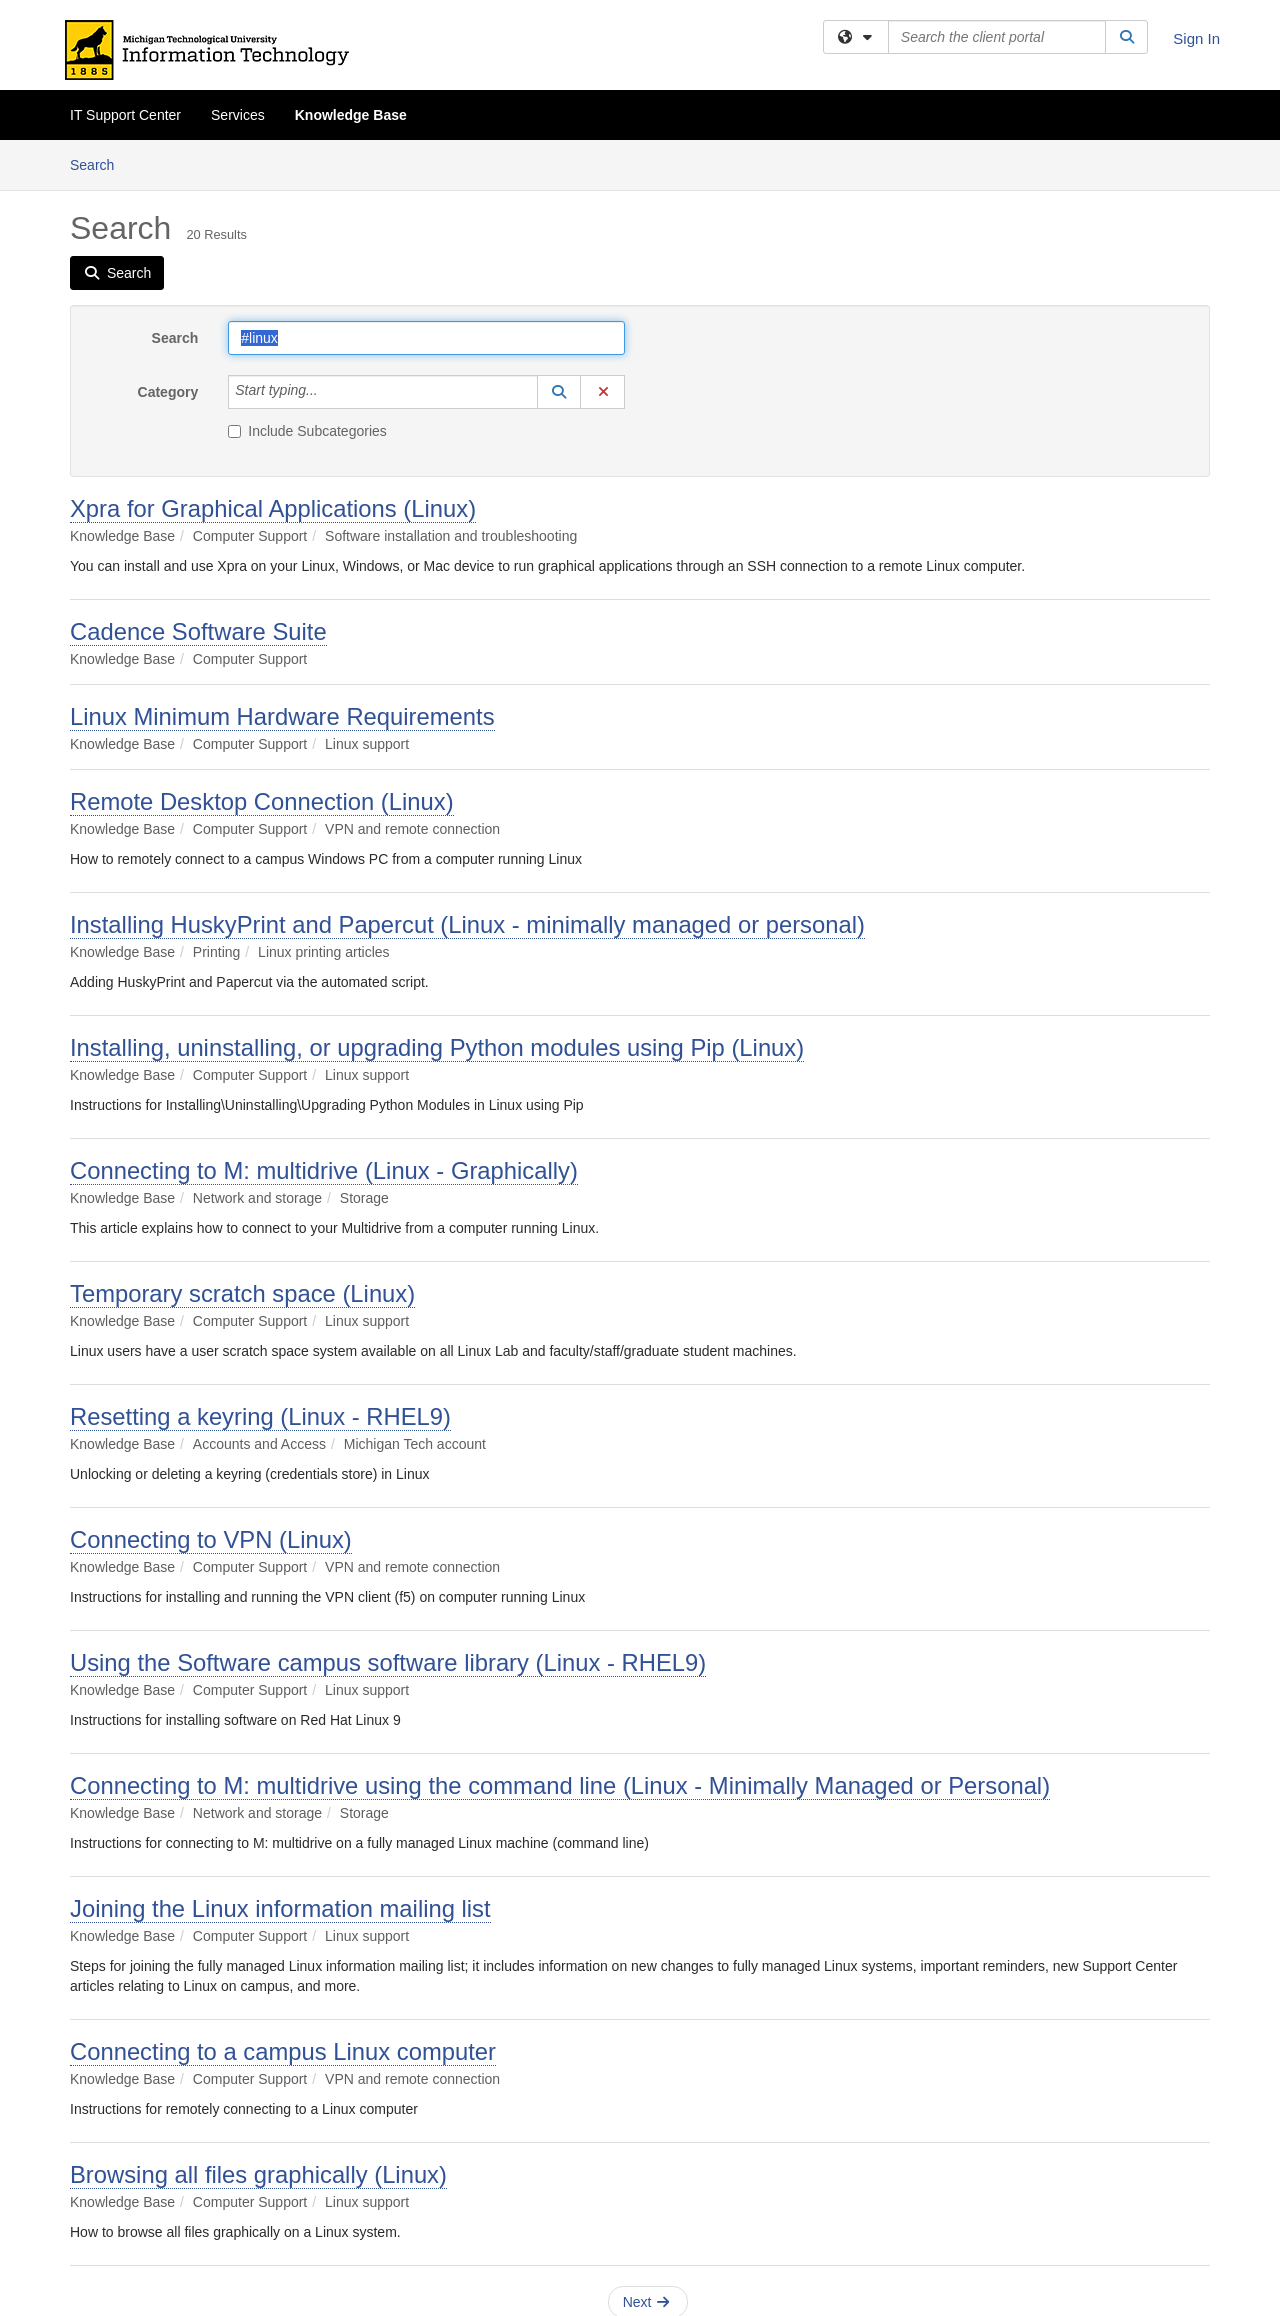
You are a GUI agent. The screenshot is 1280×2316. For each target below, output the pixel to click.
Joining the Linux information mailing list (280, 1908)
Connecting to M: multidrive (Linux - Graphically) (324, 1170)
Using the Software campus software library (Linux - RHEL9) (388, 1662)
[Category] (329, 392)
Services (238, 115)
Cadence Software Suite (198, 631)
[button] (559, 392)
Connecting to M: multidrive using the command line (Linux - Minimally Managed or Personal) (560, 1785)
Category (168, 392)
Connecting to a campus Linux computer (283, 2051)
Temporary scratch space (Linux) (242, 1293)
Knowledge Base (351, 115)
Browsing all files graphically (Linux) (258, 2174)
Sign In (1196, 38)
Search (99, 163)
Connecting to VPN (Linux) (211, 1539)
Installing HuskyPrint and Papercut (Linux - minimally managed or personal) (467, 924)
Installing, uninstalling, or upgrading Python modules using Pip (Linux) (437, 1047)
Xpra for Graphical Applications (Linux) (273, 508)
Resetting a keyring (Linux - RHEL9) (260, 1416)
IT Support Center (125, 115)
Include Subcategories (307, 431)
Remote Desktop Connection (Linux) (262, 801)
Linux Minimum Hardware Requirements (282, 716)
